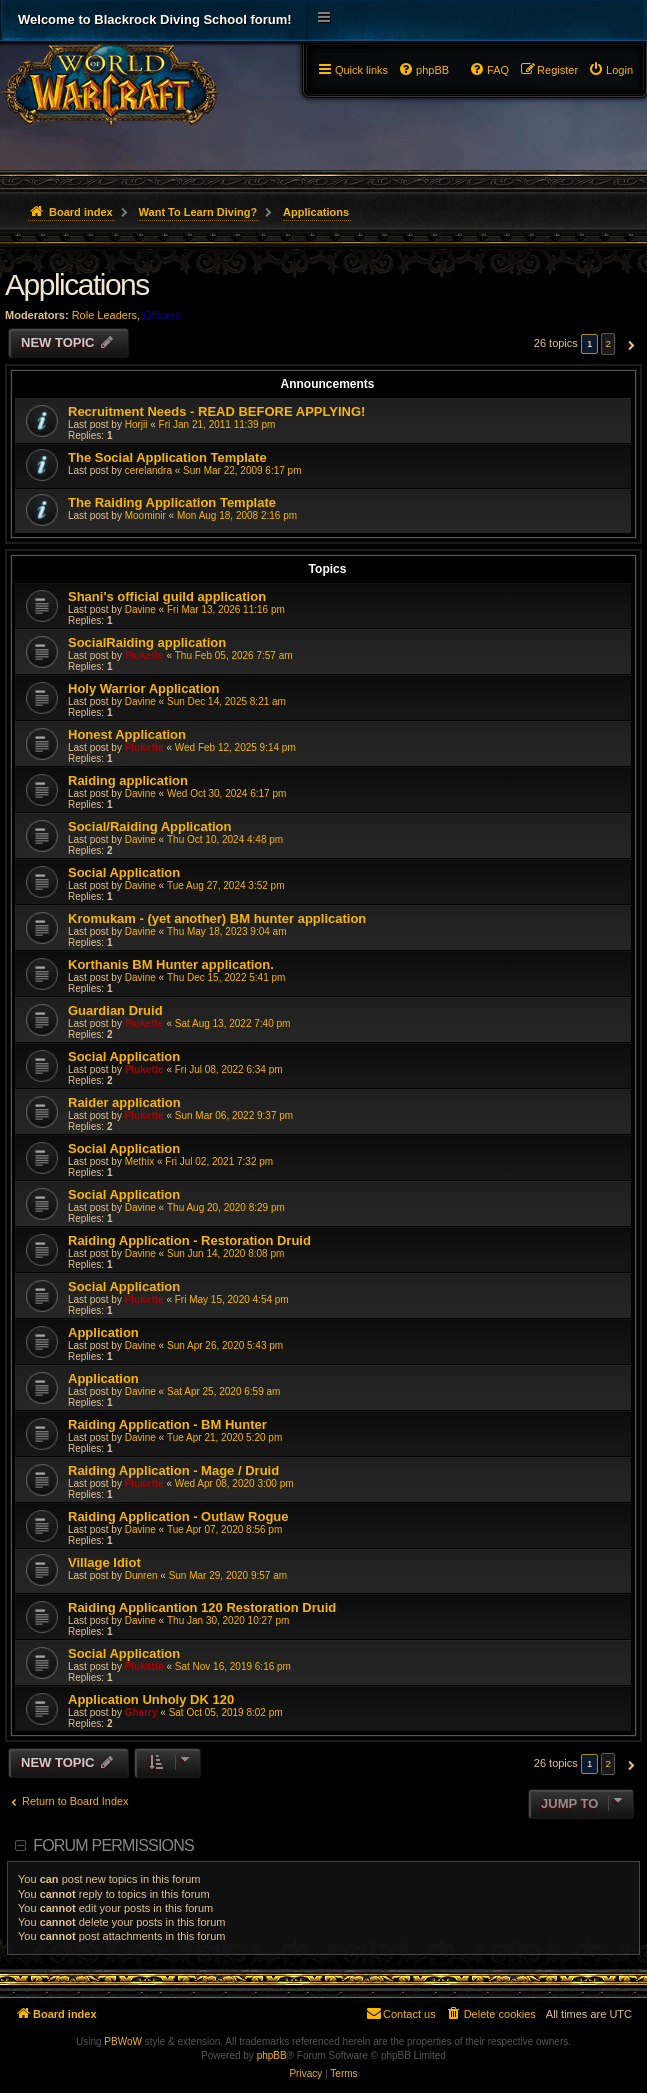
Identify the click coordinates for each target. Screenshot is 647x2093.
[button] (628, 344)
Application (103, 1332)
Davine (140, 609)
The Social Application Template (167, 457)
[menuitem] (610, 70)
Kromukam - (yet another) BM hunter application (217, 918)
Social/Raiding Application (149, 826)
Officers (162, 315)
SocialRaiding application (147, 642)
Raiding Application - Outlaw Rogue (178, 1516)
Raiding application (128, 780)
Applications (77, 284)
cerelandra (148, 470)
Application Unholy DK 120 (151, 1699)
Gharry (141, 1712)
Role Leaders (104, 315)
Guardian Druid (115, 1010)
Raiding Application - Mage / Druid (173, 1470)
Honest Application (127, 734)
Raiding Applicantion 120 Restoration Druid (202, 1607)
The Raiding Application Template (172, 502)
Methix (139, 1161)
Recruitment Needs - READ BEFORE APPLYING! (216, 411)
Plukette (144, 655)
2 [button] (608, 343)
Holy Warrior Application (143, 688)
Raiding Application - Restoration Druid (189, 1240)
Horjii (136, 424)
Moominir (145, 515)
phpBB (272, 2055)
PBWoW (123, 2041)
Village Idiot (104, 1562)
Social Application (124, 872)
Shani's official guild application (167, 596)
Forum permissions (113, 1845)
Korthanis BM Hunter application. (171, 964)
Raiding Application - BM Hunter (167, 1424)
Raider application (124, 1102)
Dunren (141, 1575)
